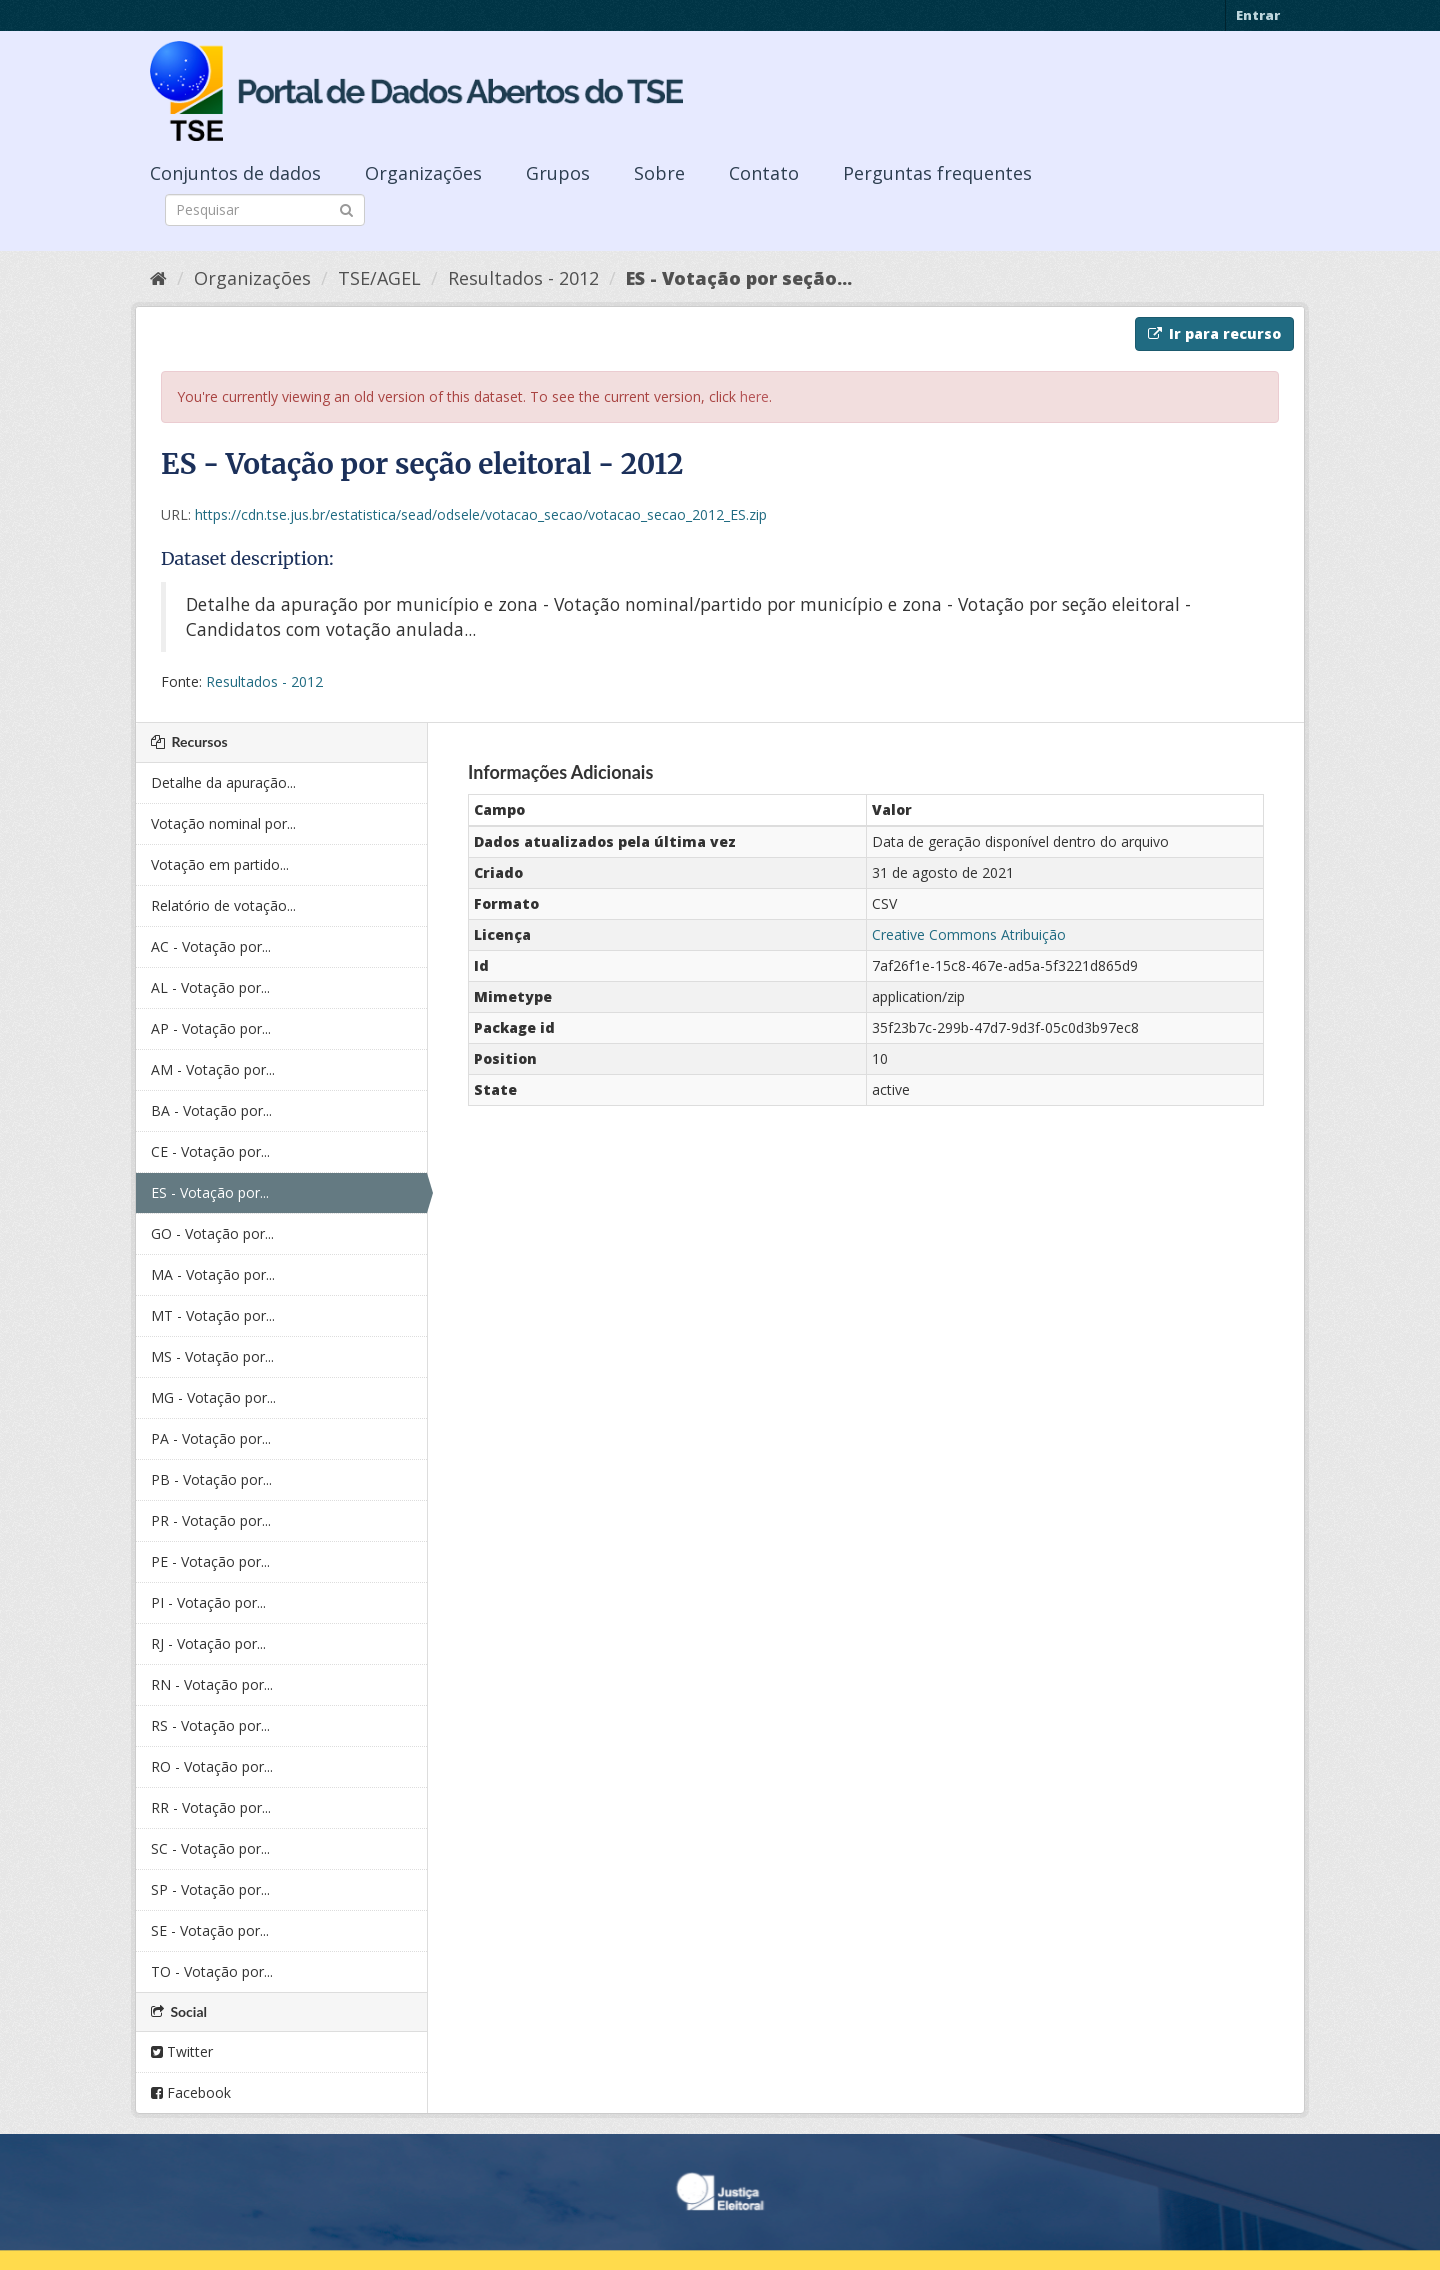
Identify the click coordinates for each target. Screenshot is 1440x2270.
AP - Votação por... (211, 1028)
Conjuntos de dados (235, 173)
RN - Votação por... (212, 1684)
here (754, 396)
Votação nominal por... (223, 823)
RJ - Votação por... (208, 1643)
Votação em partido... (220, 864)
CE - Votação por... (210, 1151)
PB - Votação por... (211, 1479)
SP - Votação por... (210, 1889)
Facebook (191, 2092)
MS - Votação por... (212, 1356)
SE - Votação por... (210, 1930)
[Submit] (346, 208)
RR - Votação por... (211, 1807)
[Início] (158, 278)
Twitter (182, 2051)
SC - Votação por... (210, 1848)
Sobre (659, 173)
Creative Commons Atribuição (969, 934)
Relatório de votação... (223, 905)
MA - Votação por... (213, 1274)
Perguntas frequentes (937, 173)
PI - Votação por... (208, 1602)
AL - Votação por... (210, 987)
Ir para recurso (1214, 333)
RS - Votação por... (210, 1725)
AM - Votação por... (213, 1069)
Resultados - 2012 (523, 278)
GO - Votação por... (212, 1233)
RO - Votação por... (212, 1766)
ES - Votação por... (210, 1192)
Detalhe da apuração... (223, 782)
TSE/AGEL (379, 278)
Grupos (558, 173)
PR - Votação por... (211, 1520)
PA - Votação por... (211, 1438)
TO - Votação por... (212, 1971)
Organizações (423, 173)
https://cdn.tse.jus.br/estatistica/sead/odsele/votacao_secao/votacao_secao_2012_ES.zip (481, 514)
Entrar (1258, 15)
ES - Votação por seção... (739, 278)
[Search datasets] (265, 210)
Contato (764, 173)
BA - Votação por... (211, 1110)
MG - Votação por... (213, 1397)
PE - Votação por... (210, 1561)
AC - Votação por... (211, 946)
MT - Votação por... (213, 1315)
